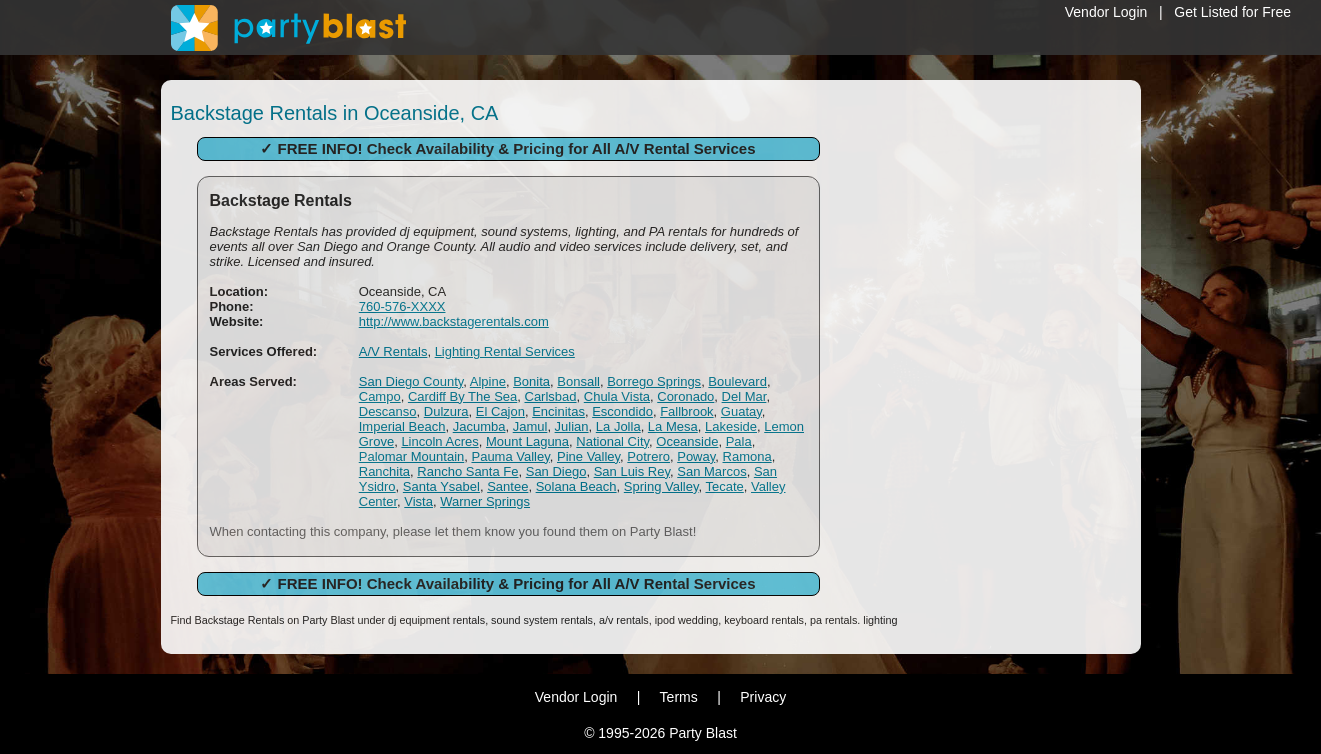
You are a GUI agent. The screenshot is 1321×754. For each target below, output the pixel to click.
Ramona (747, 456)
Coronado (685, 396)
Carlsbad (551, 396)
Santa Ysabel (441, 486)
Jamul (530, 426)
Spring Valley (661, 486)
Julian (572, 426)
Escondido (622, 411)
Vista (418, 501)
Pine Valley (588, 456)
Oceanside (687, 441)
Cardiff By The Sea (462, 396)
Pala (739, 441)
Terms (679, 697)
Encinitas (558, 411)
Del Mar (744, 396)
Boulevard (737, 381)
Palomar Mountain (412, 456)
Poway (696, 456)
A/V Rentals (393, 351)
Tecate (724, 486)
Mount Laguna (527, 441)
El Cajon (500, 411)
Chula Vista (617, 396)
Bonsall (578, 381)
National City (612, 441)
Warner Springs (485, 501)
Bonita (531, 381)
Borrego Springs (654, 381)
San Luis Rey (632, 471)
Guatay (741, 411)
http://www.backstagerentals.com (454, 321)
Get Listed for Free (1232, 12)
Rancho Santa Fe (467, 471)
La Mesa (673, 426)
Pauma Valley (510, 456)
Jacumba (479, 426)
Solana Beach (576, 486)
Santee (507, 486)
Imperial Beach (402, 426)
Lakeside (731, 426)
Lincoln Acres (439, 441)
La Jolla (618, 426)
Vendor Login (1106, 12)
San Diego (556, 471)
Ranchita (384, 471)
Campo (380, 396)
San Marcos (711, 471)
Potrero (648, 456)
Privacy (763, 697)
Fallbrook (686, 411)
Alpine (488, 381)
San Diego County (411, 381)
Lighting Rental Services (505, 351)
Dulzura (446, 411)
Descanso (388, 411)
